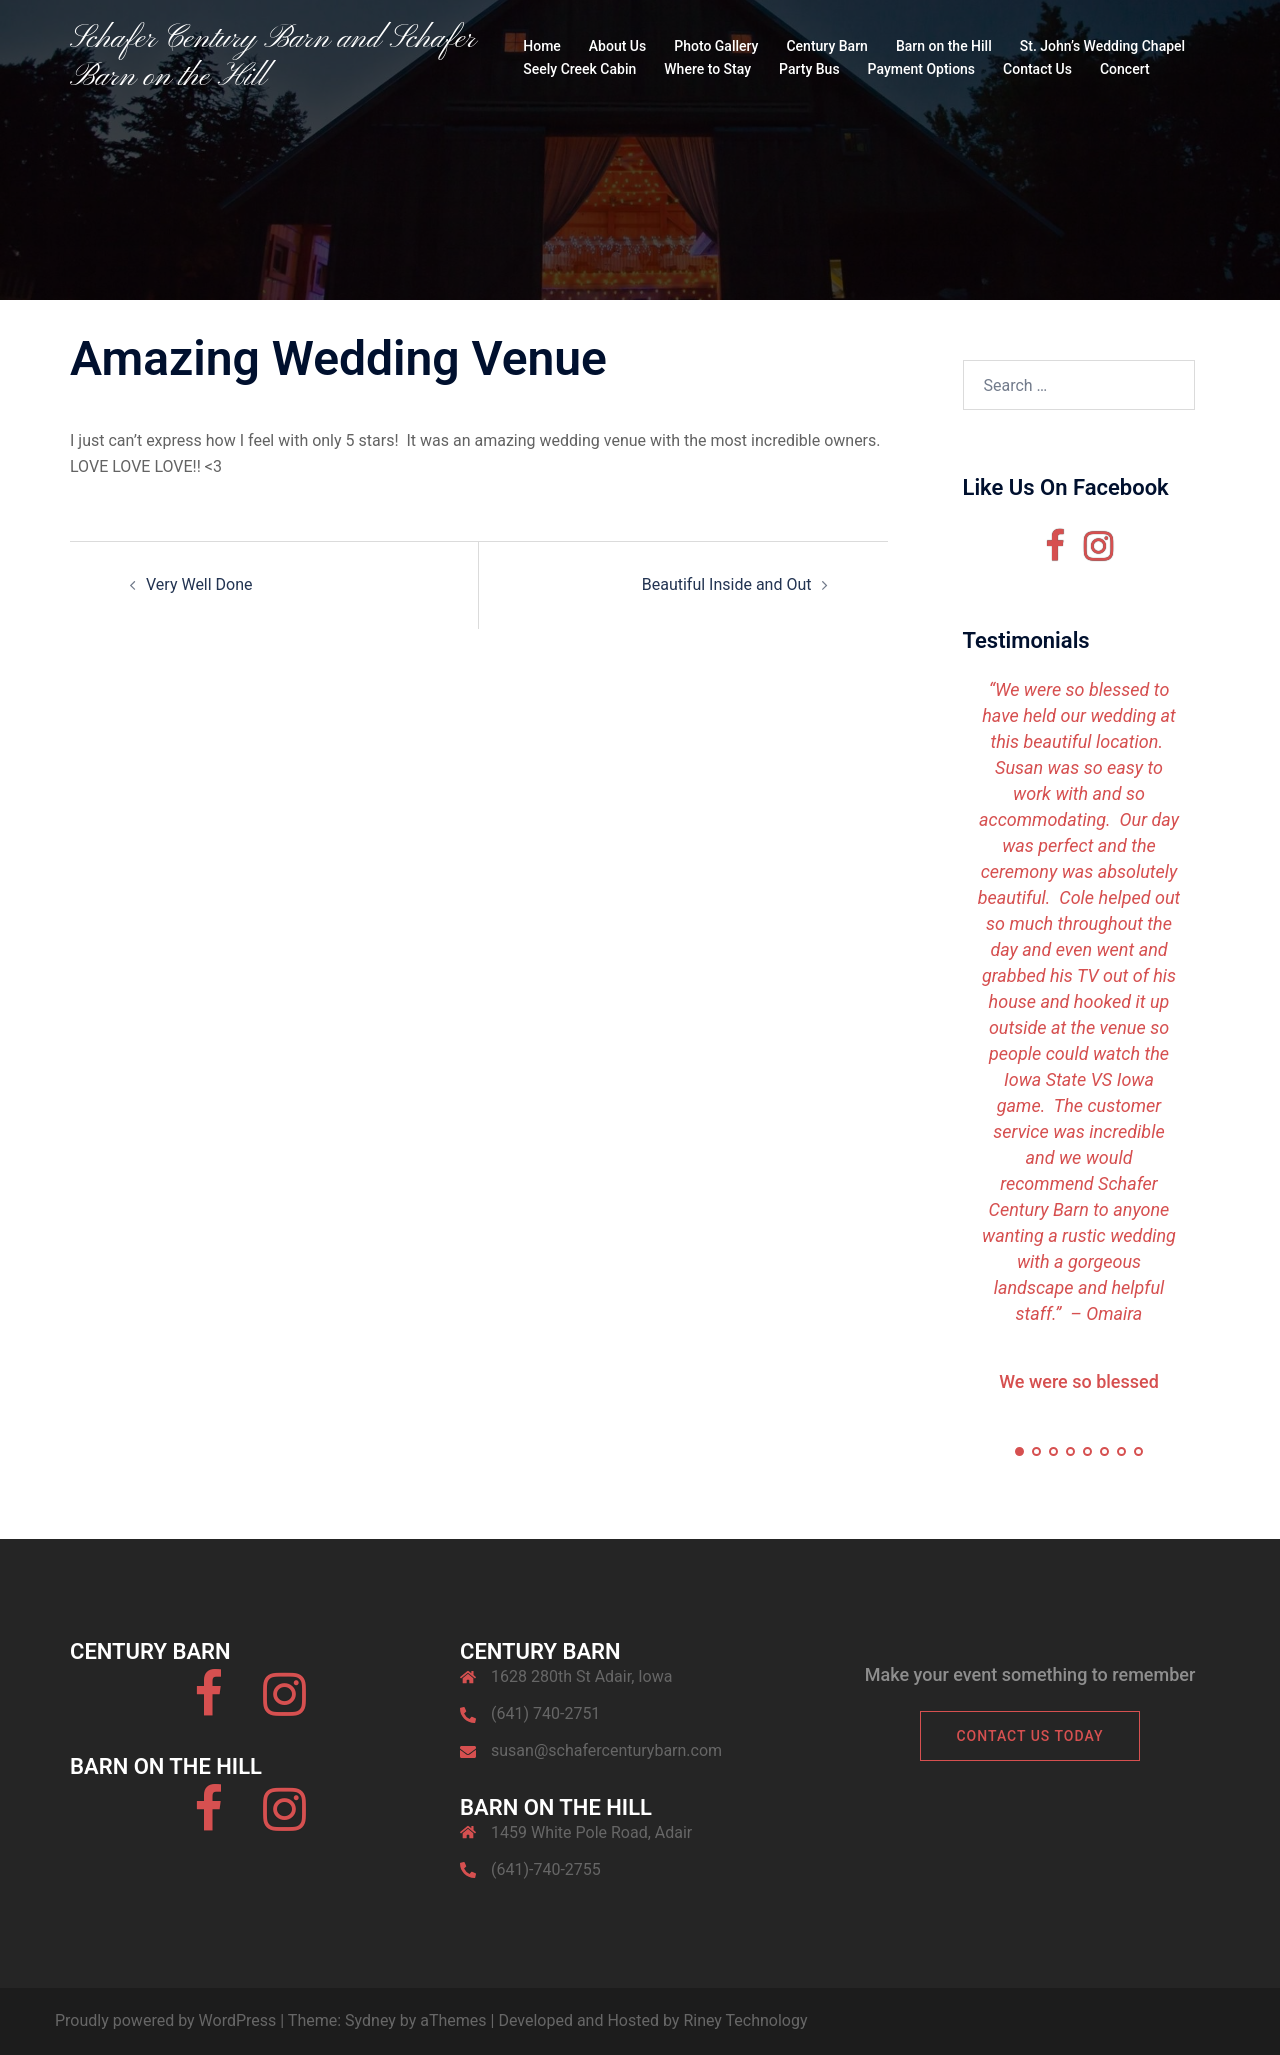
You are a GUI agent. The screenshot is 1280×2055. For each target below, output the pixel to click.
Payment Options (921, 69)
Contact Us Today (1029, 1736)
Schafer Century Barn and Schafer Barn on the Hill (272, 58)
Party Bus (809, 69)
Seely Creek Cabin (579, 69)
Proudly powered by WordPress (165, 2020)
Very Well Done (199, 584)
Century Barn (826, 46)
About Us (617, 46)
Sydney (370, 2020)
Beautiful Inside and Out (727, 584)
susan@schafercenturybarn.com (606, 1750)
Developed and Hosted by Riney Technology (652, 2020)
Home (542, 46)
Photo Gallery (716, 46)
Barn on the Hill (944, 46)
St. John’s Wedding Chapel (1102, 46)
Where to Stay (707, 69)
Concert (1125, 69)
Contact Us (1037, 69)
